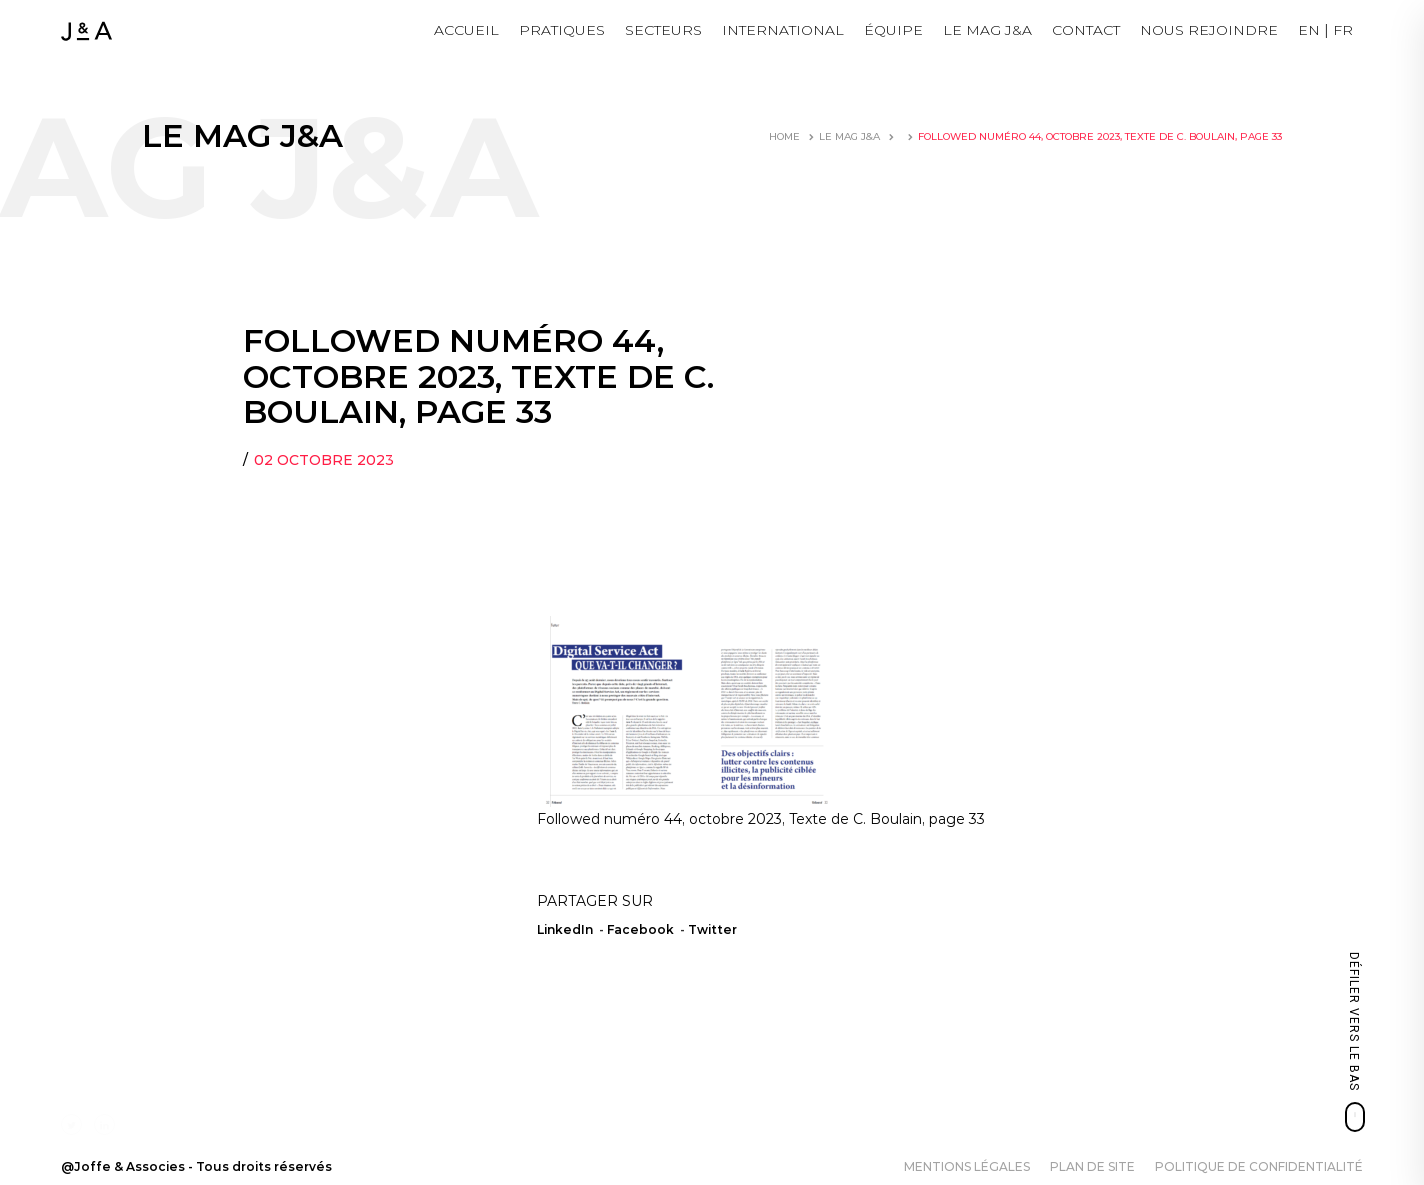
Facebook (640, 929)
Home (784, 136)
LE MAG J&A (987, 30)
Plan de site (1092, 1166)
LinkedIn (565, 929)
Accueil (466, 30)
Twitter (712, 929)
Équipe (893, 30)
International (783, 30)
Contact (1086, 30)
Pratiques (562, 30)
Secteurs (663, 30)
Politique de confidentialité (1259, 1166)
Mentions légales (967, 1166)
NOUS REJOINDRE (1209, 30)
